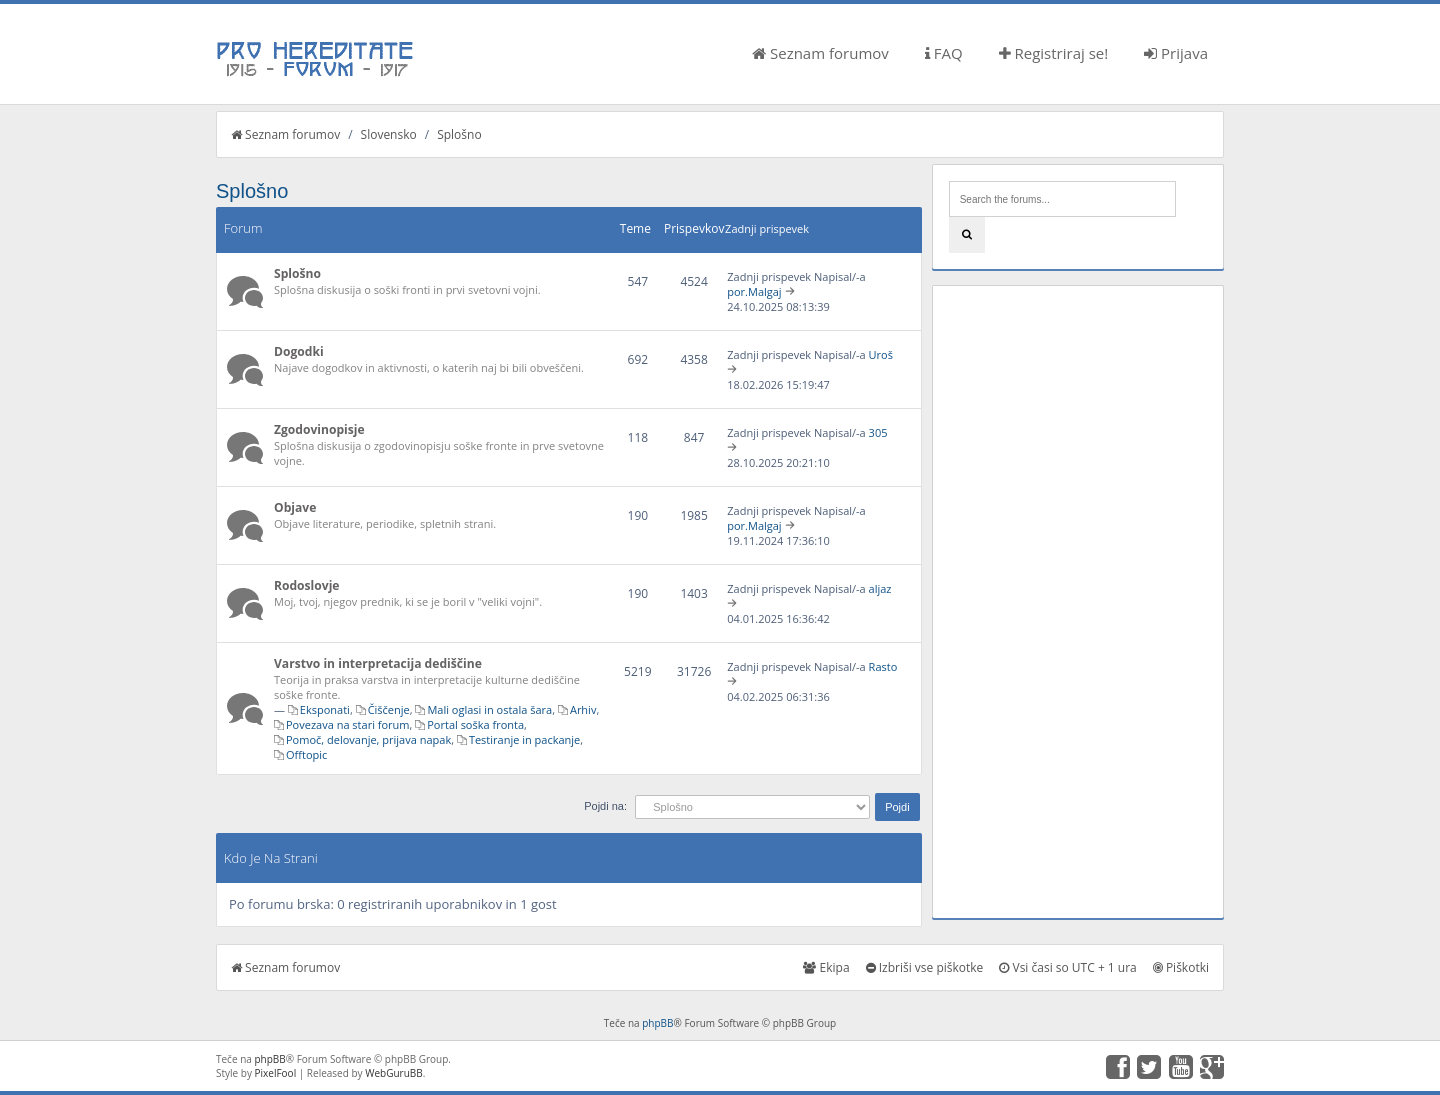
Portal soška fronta (475, 724)
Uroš (881, 354)
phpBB (657, 1023)
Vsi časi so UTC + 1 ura (1067, 967)
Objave (295, 507)
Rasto (883, 666)
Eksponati (325, 709)
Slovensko (389, 134)
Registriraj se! (1054, 53)
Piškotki (1181, 967)
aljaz (880, 588)
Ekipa (826, 967)
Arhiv (583, 709)
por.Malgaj (754, 291)
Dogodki (299, 351)
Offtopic (306, 754)
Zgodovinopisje (319, 429)
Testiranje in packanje (524, 739)
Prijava (1176, 53)
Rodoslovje (307, 585)
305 (878, 432)
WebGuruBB (394, 1073)
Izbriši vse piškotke (925, 967)
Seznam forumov (820, 53)
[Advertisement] (1078, 602)
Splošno (459, 134)
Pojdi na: (605, 806)
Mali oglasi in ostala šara (489, 709)
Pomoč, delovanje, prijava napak (368, 739)
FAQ (944, 53)
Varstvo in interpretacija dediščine (378, 663)
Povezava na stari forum (348, 724)
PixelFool (276, 1073)
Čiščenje (389, 709)
